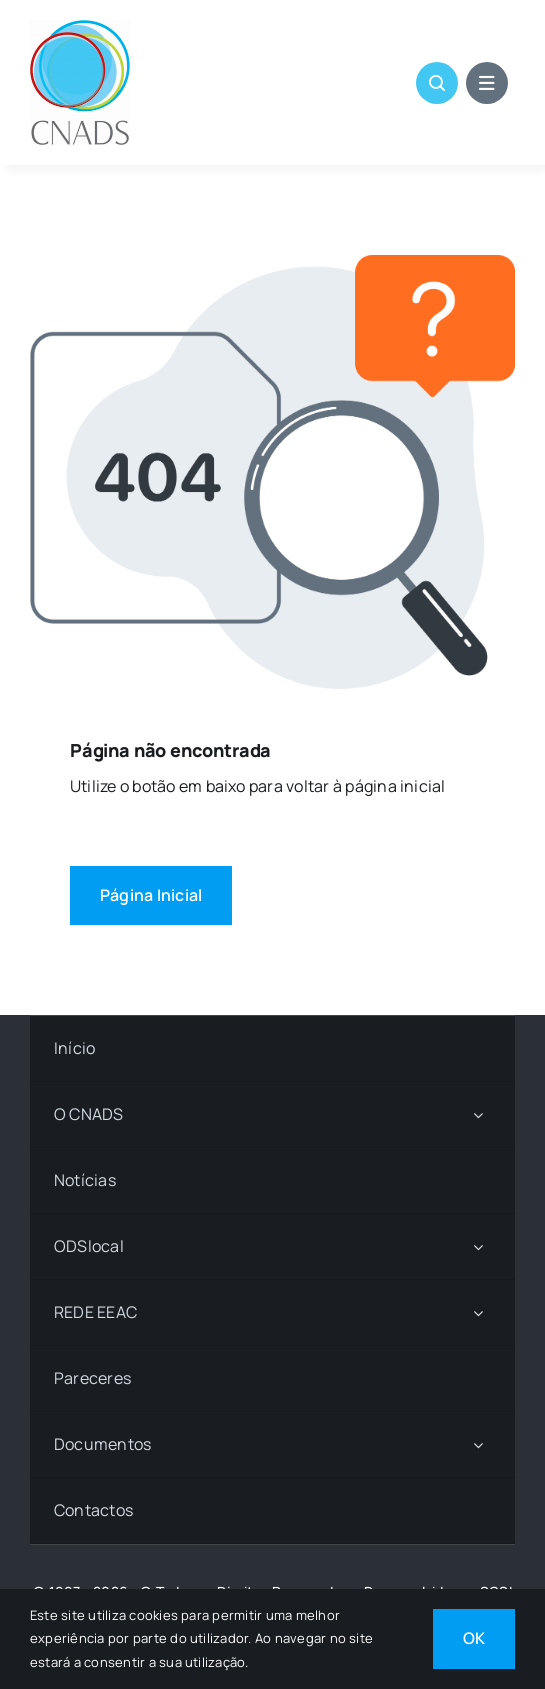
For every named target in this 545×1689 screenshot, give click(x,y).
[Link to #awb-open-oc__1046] (437, 83)
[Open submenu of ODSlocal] (478, 1246)
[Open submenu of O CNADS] (478, 1114)
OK (474, 1638)
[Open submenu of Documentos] (478, 1444)
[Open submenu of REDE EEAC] (478, 1312)
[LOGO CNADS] (80, 28)
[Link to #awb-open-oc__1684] (487, 83)
